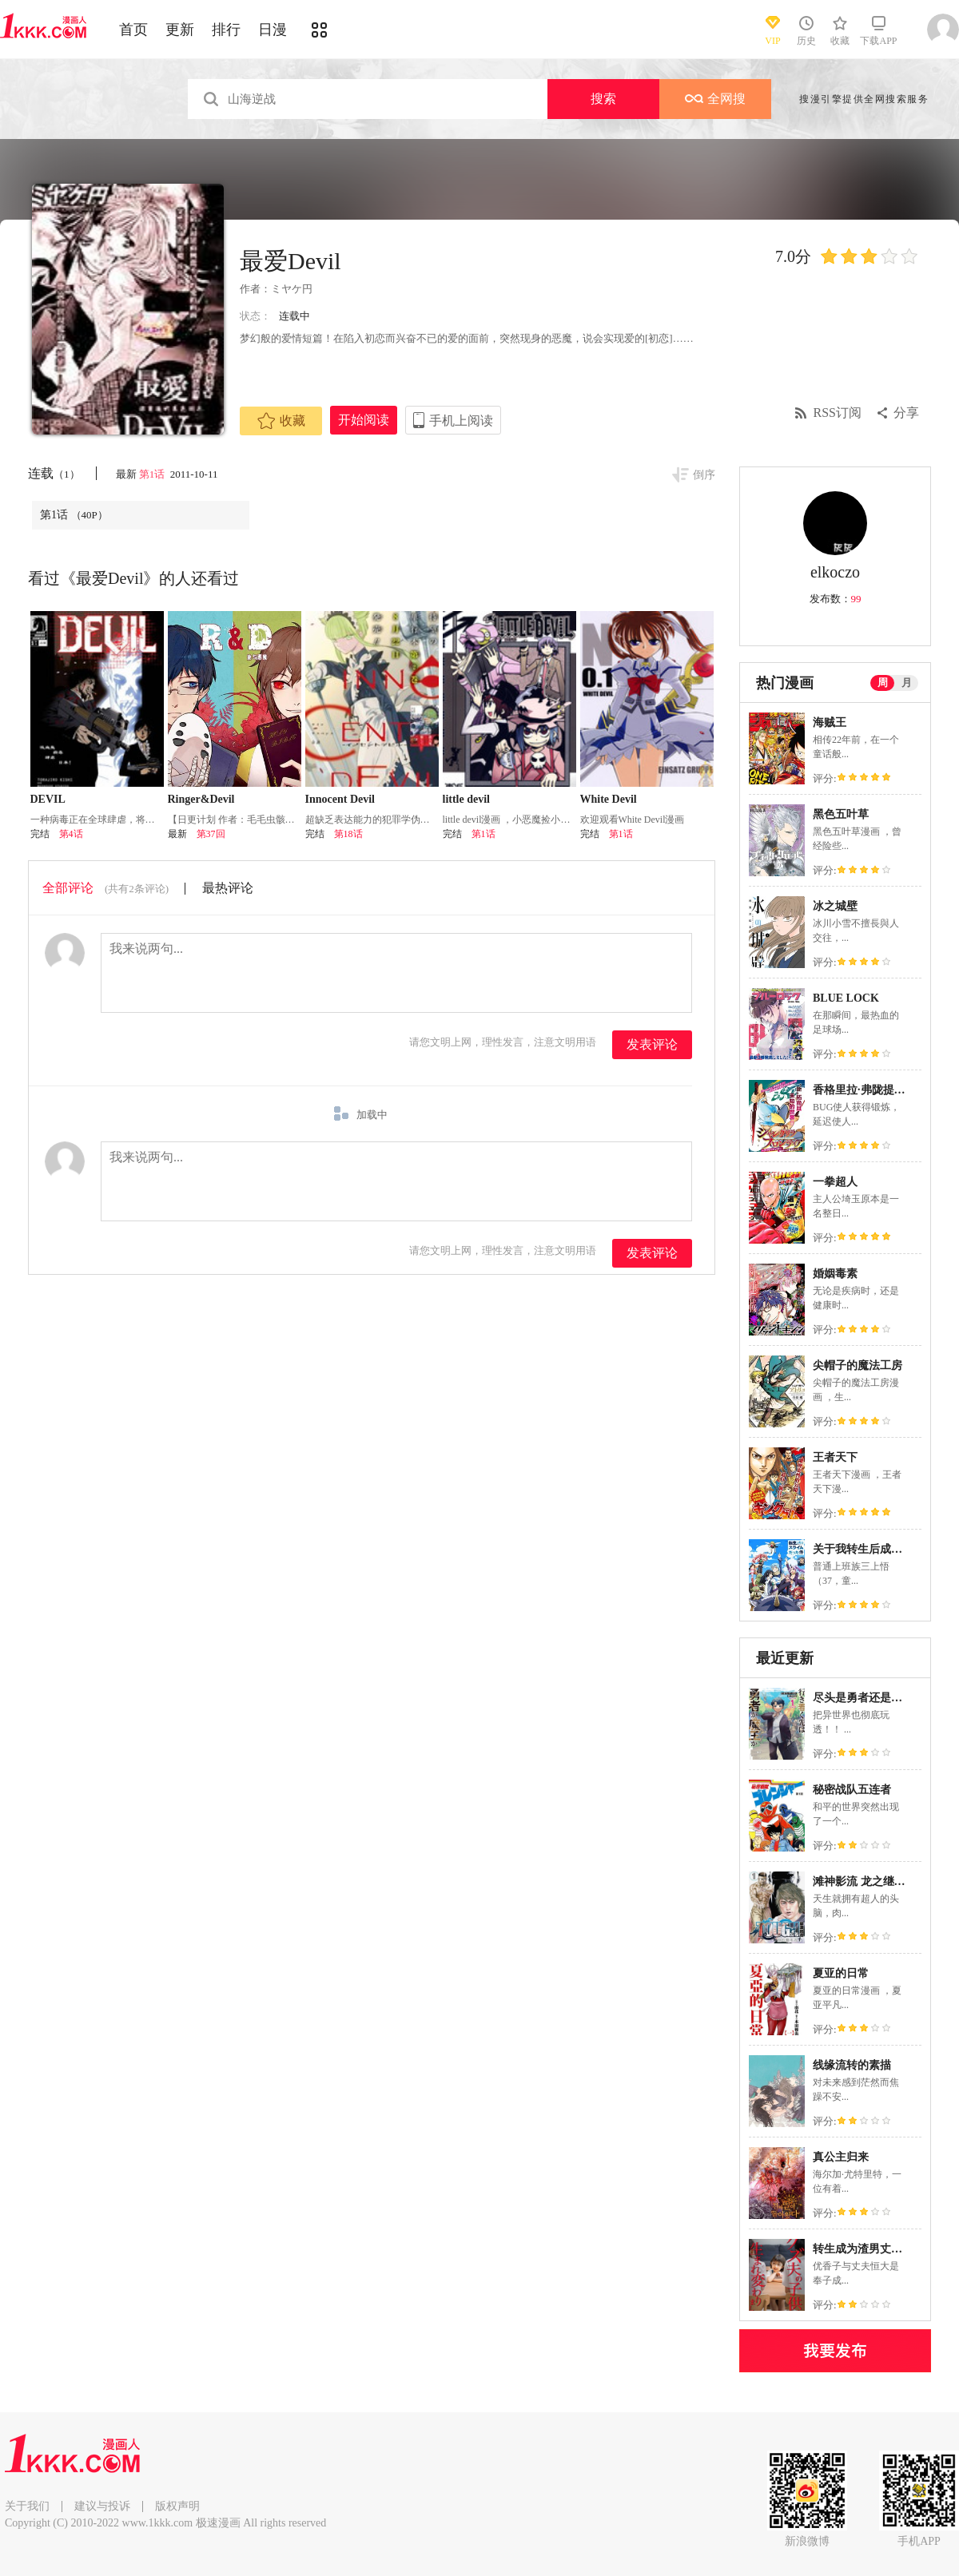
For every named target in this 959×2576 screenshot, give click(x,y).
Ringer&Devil (201, 799)
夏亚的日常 (841, 1973)
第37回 (211, 833)
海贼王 (829, 722)
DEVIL (48, 799)
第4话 (71, 833)
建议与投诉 (102, 2506)
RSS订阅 (838, 412)
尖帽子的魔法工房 (857, 1365)
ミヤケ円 (291, 289)
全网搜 (715, 98)
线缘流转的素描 (852, 2065)
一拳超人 (835, 1182)
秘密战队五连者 (852, 1790)
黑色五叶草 (841, 814)
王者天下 (835, 1457)
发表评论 (652, 1044)
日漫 (272, 30)
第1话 (153, 474)
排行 (226, 30)
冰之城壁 (835, 906)
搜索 (603, 98)
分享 (906, 412)
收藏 (281, 421)
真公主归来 (841, 2157)
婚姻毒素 (835, 1274)
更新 (179, 30)
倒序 (704, 475)
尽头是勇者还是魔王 (863, 1698)
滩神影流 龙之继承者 (865, 1881)
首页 (133, 30)
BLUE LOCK (846, 998)
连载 (54, 473)
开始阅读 (363, 420)
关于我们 (27, 2506)
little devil (467, 799)
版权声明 (177, 2506)
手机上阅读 (461, 420)
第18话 (348, 833)
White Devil (608, 799)
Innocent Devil (340, 799)
